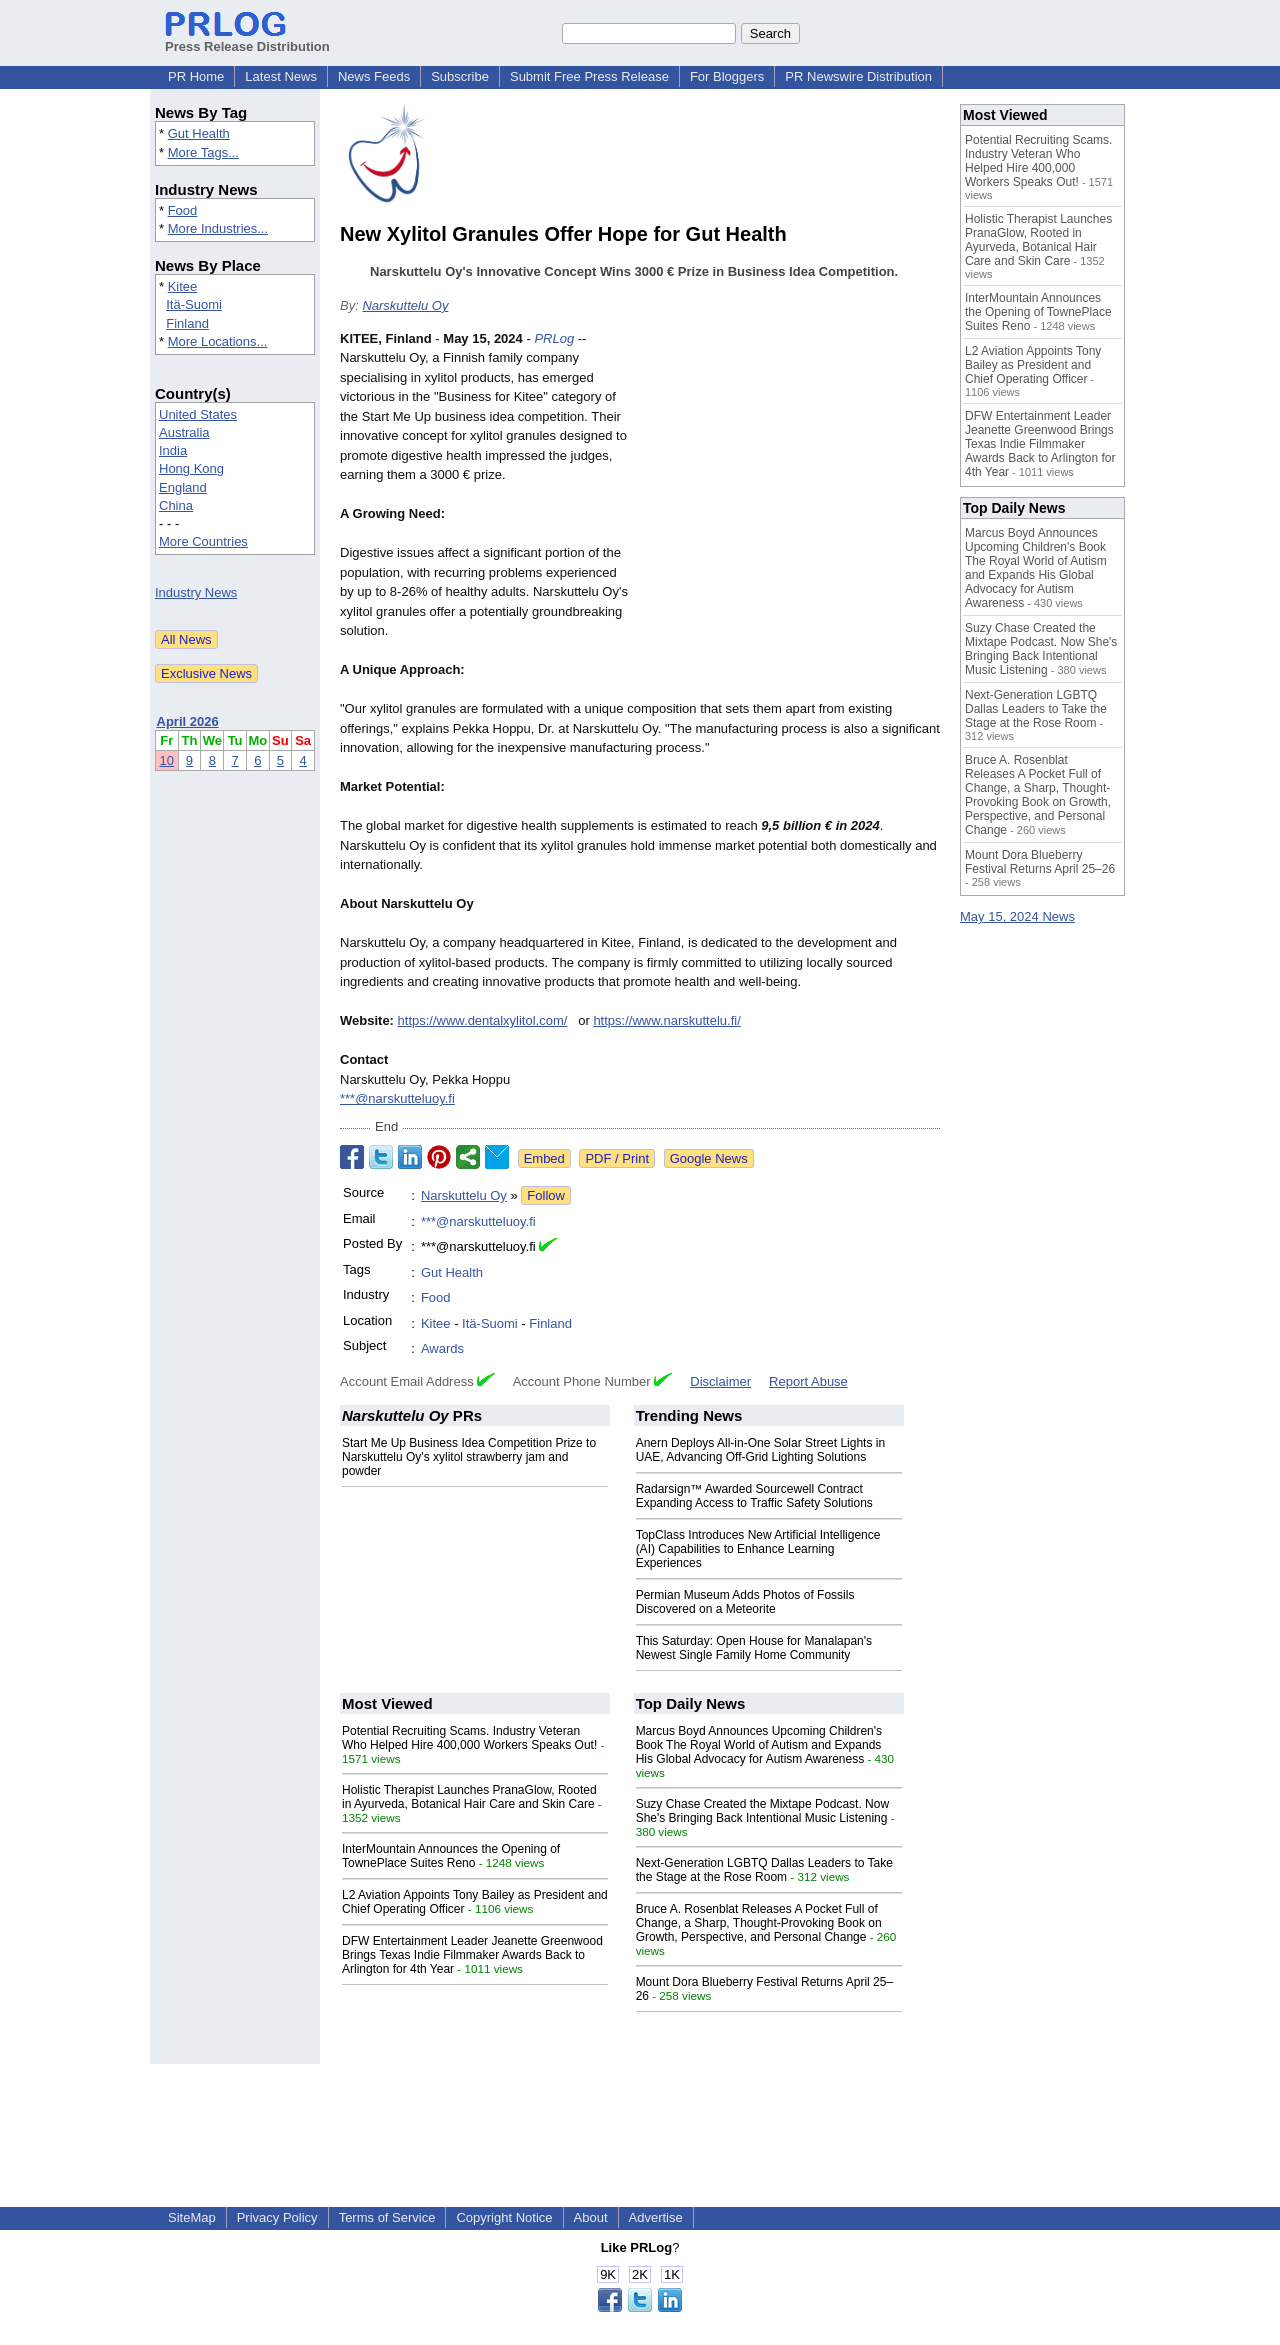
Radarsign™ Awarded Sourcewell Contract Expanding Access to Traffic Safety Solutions (754, 1496)
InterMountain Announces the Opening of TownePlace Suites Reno (451, 1856)
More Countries (203, 541)
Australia (184, 432)
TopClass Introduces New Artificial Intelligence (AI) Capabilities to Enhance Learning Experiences (758, 1549)
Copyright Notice (504, 2217)
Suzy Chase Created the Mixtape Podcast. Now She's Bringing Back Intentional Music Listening (762, 1811)
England (183, 487)
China (176, 505)
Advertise (656, 2217)
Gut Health (199, 133)
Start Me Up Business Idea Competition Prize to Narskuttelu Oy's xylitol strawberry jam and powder (469, 1457)
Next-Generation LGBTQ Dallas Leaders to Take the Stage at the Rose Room (764, 1870)
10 (167, 760)
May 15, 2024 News (1017, 916)
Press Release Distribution (247, 39)
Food (183, 210)
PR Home (196, 76)
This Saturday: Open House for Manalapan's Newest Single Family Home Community (754, 1648)
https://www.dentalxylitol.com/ (483, 1020)
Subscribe (460, 76)
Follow (546, 1195)
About (591, 2217)
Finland (187, 323)
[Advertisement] (790, 476)
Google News (709, 1158)
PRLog (554, 338)
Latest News (281, 76)
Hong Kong (191, 468)
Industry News (196, 592)
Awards (442, 1348)
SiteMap (192, 2217)
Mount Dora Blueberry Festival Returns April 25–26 (1040, 862)
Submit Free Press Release (589, 76)
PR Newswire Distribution (858, 76)
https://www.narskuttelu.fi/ (666, 1020)
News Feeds (374, 76)
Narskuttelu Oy (405, 305)
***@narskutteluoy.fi (397, 1098)
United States (198, 414)
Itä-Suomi (194, 304)
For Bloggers (727, 76)
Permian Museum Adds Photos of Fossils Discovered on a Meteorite (745, 1602)
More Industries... (218, 228)
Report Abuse (808, 1381)
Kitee (183, 286)
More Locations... (218, 341)
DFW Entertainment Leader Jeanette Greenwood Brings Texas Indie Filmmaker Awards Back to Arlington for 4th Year (472, 1955)
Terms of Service (387, 2217)
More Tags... (203, 152)
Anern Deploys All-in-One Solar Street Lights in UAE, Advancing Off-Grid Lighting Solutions (760, 1450)
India (173, 450)
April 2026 (188, 721)
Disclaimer (720, 1381)
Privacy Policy (277, 2217)
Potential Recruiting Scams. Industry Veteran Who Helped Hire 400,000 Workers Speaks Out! (469, 1738)
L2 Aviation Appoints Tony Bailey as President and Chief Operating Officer (1033, 365)
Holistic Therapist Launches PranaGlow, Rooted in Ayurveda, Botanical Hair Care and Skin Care (469, 1797)
